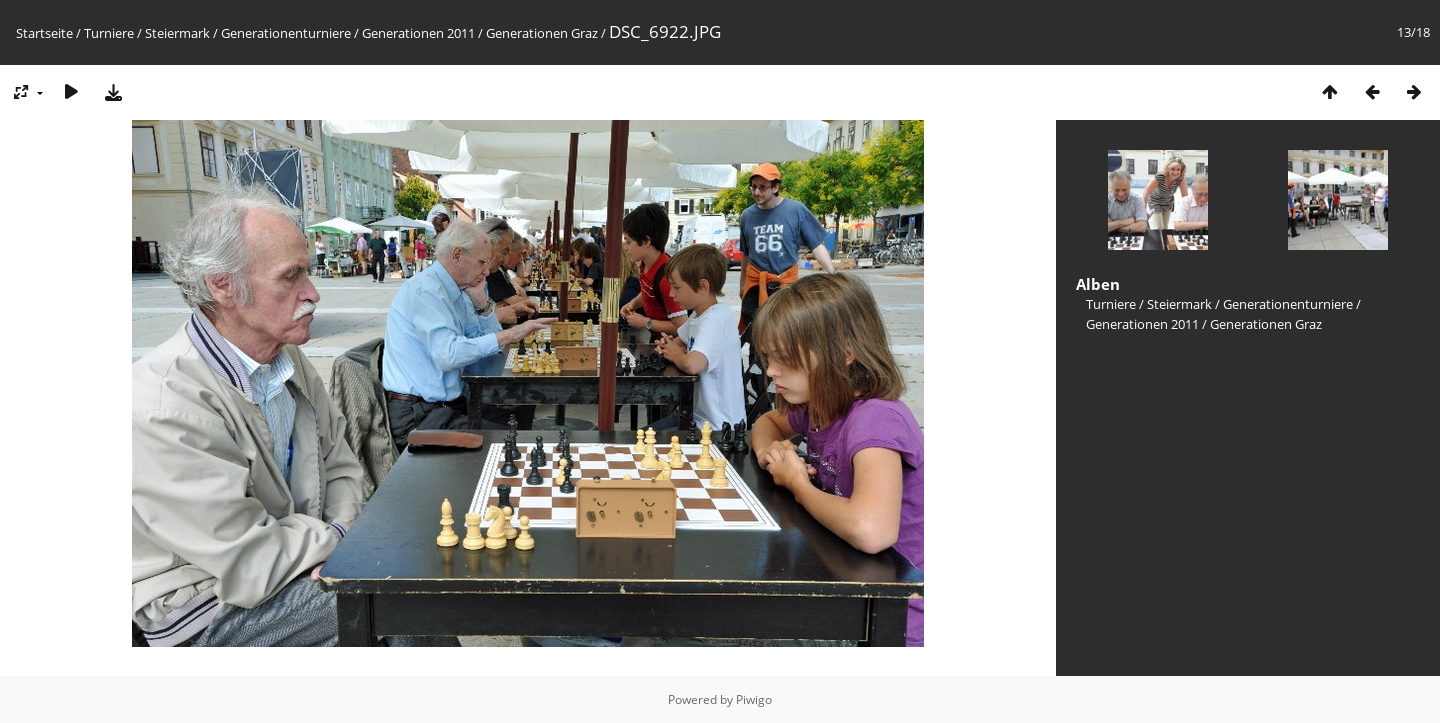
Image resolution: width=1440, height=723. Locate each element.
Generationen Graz (542, 33)
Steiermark (177, 33)
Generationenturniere (286, 33)
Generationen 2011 (418, 33)
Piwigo (754, 699)
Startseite (44, 33)
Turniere (109, 33)
